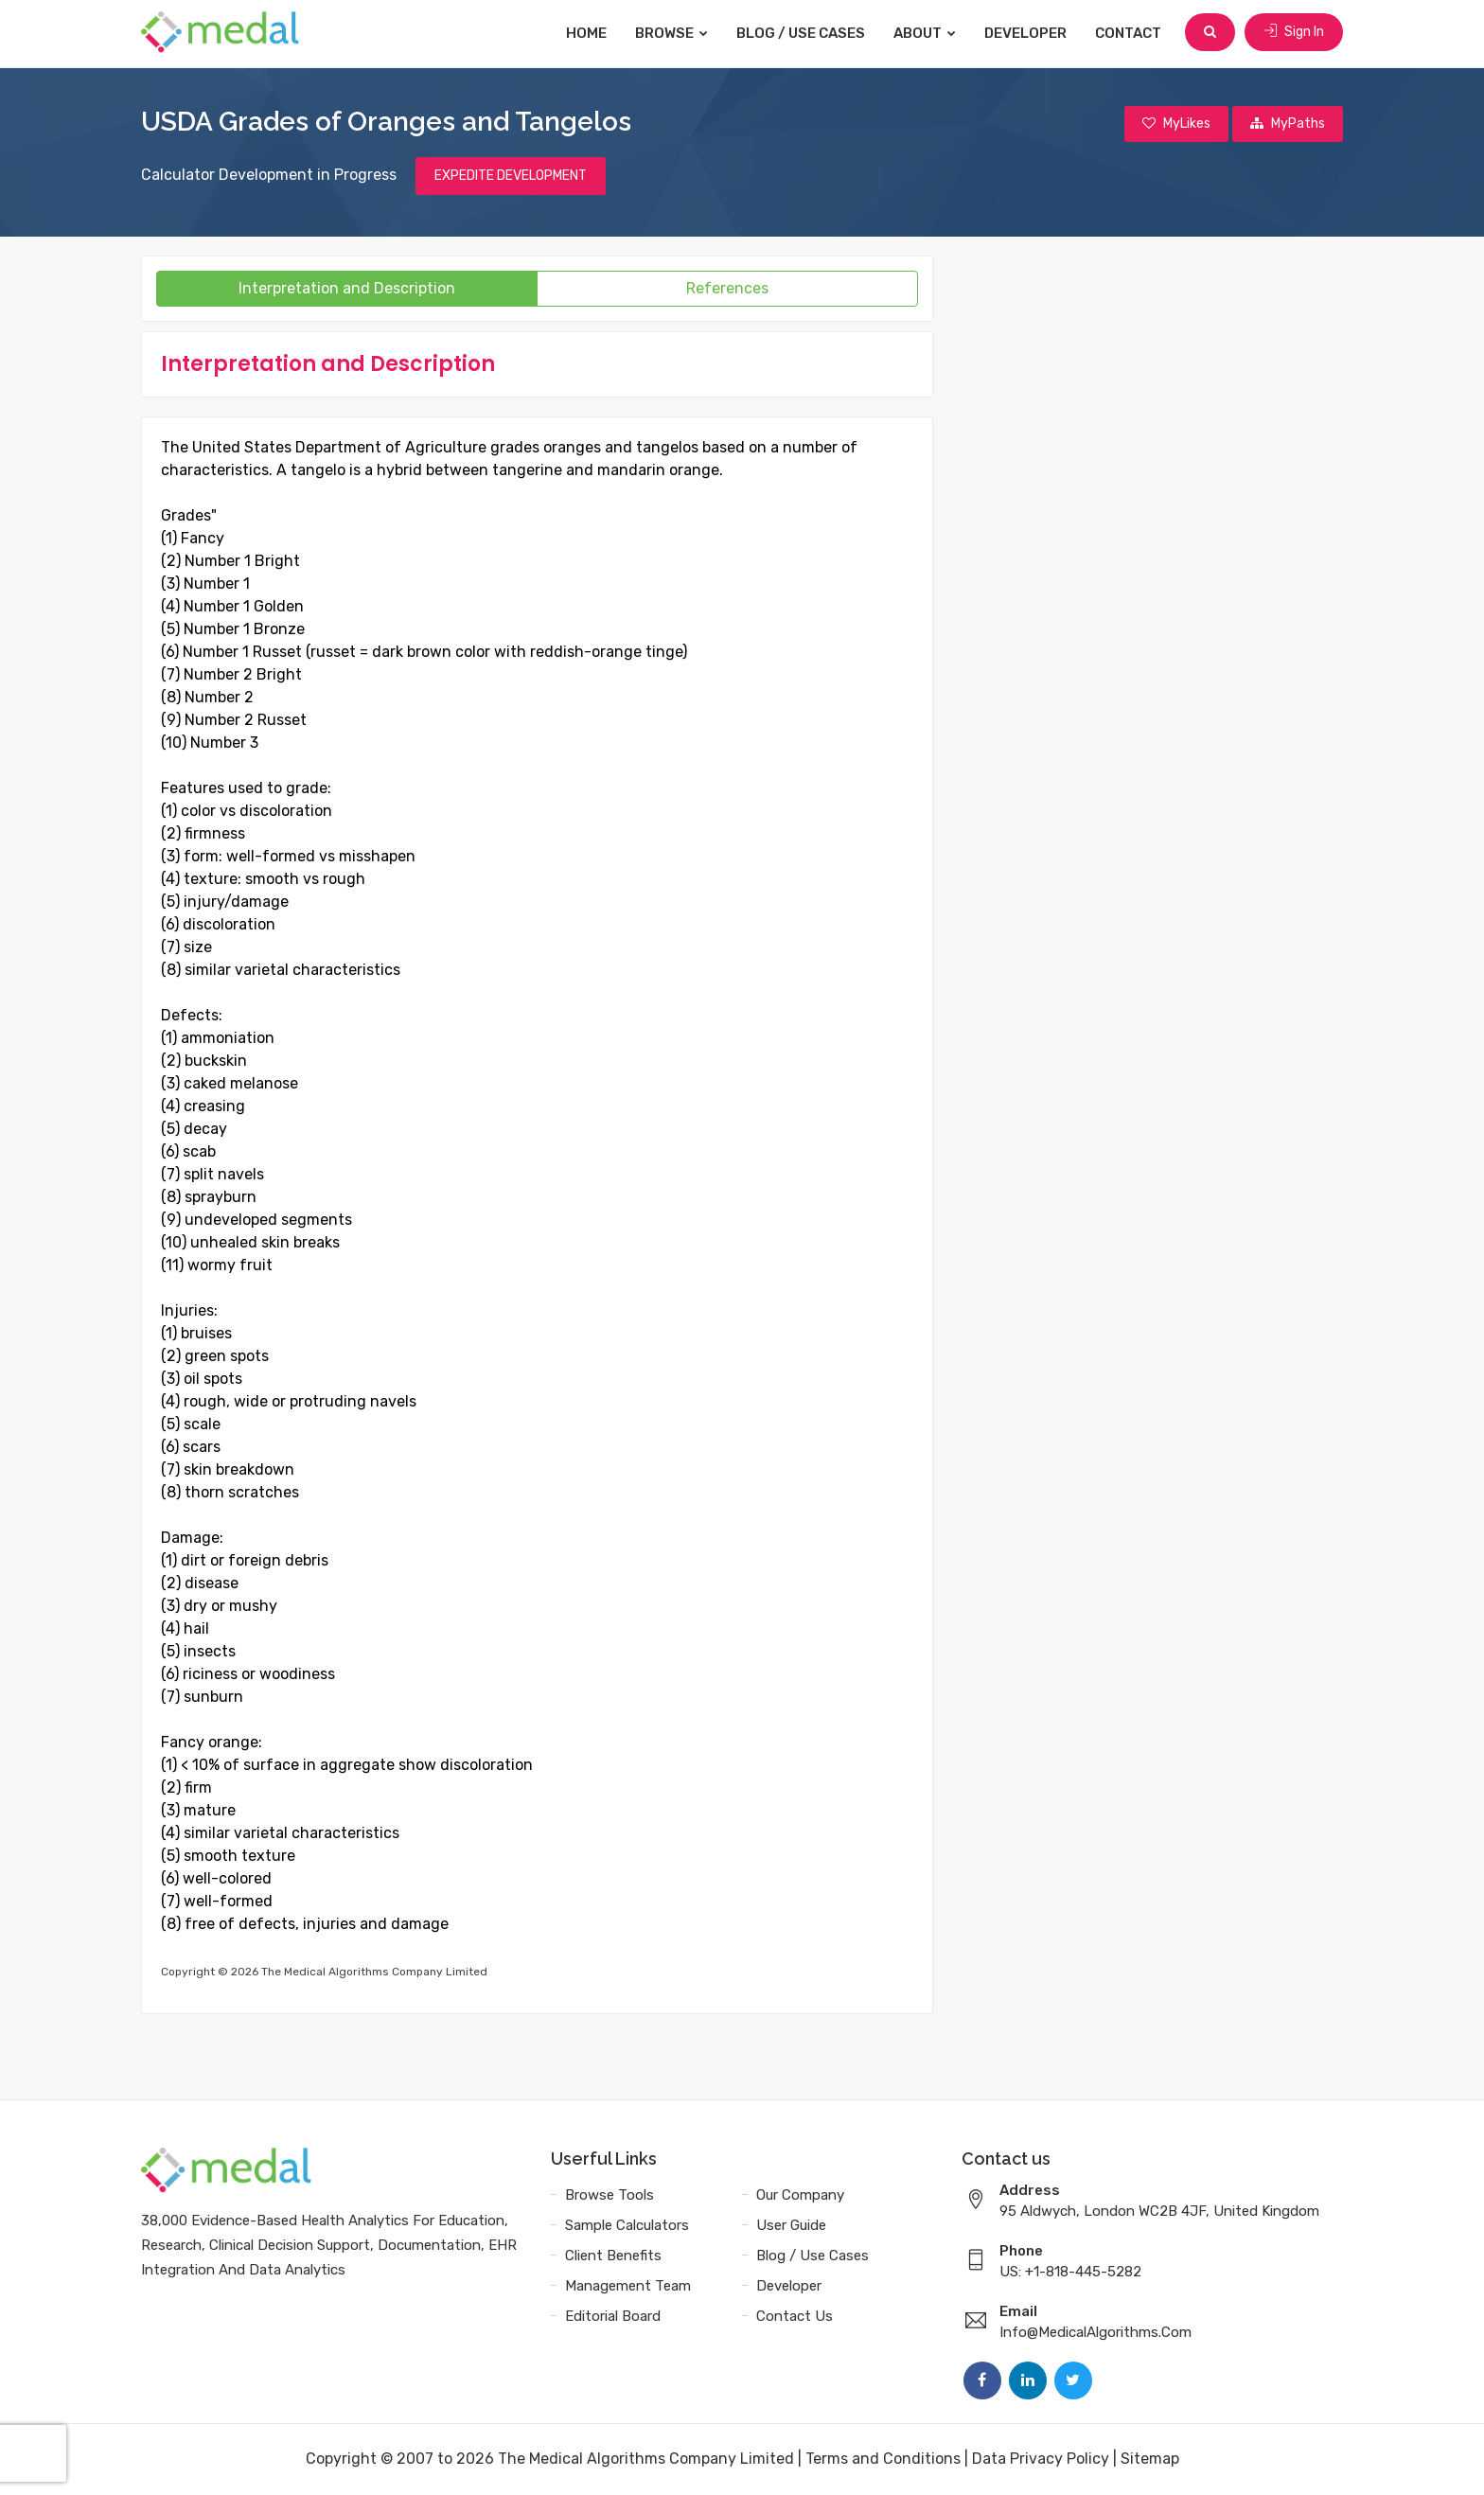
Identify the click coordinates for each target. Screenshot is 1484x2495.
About (926, 33)
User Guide (791, 2226)
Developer (1027, 33)
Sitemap (1150, 2459)
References (727, 289)
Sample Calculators (627, 2226)
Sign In (1293, 33)
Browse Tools (609, 2195)
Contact (1130, 33)
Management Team (628, 2286)
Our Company (800, 2195)
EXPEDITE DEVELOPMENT (510, 176)
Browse (673, 33)
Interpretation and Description (346, 289)
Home (588, 33)
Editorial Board (613, 2317)
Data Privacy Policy (1040, 2459)
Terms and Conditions (883, 2459)
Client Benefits (613, 2256)
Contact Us (794, 2317)
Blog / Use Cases (802, 33)
